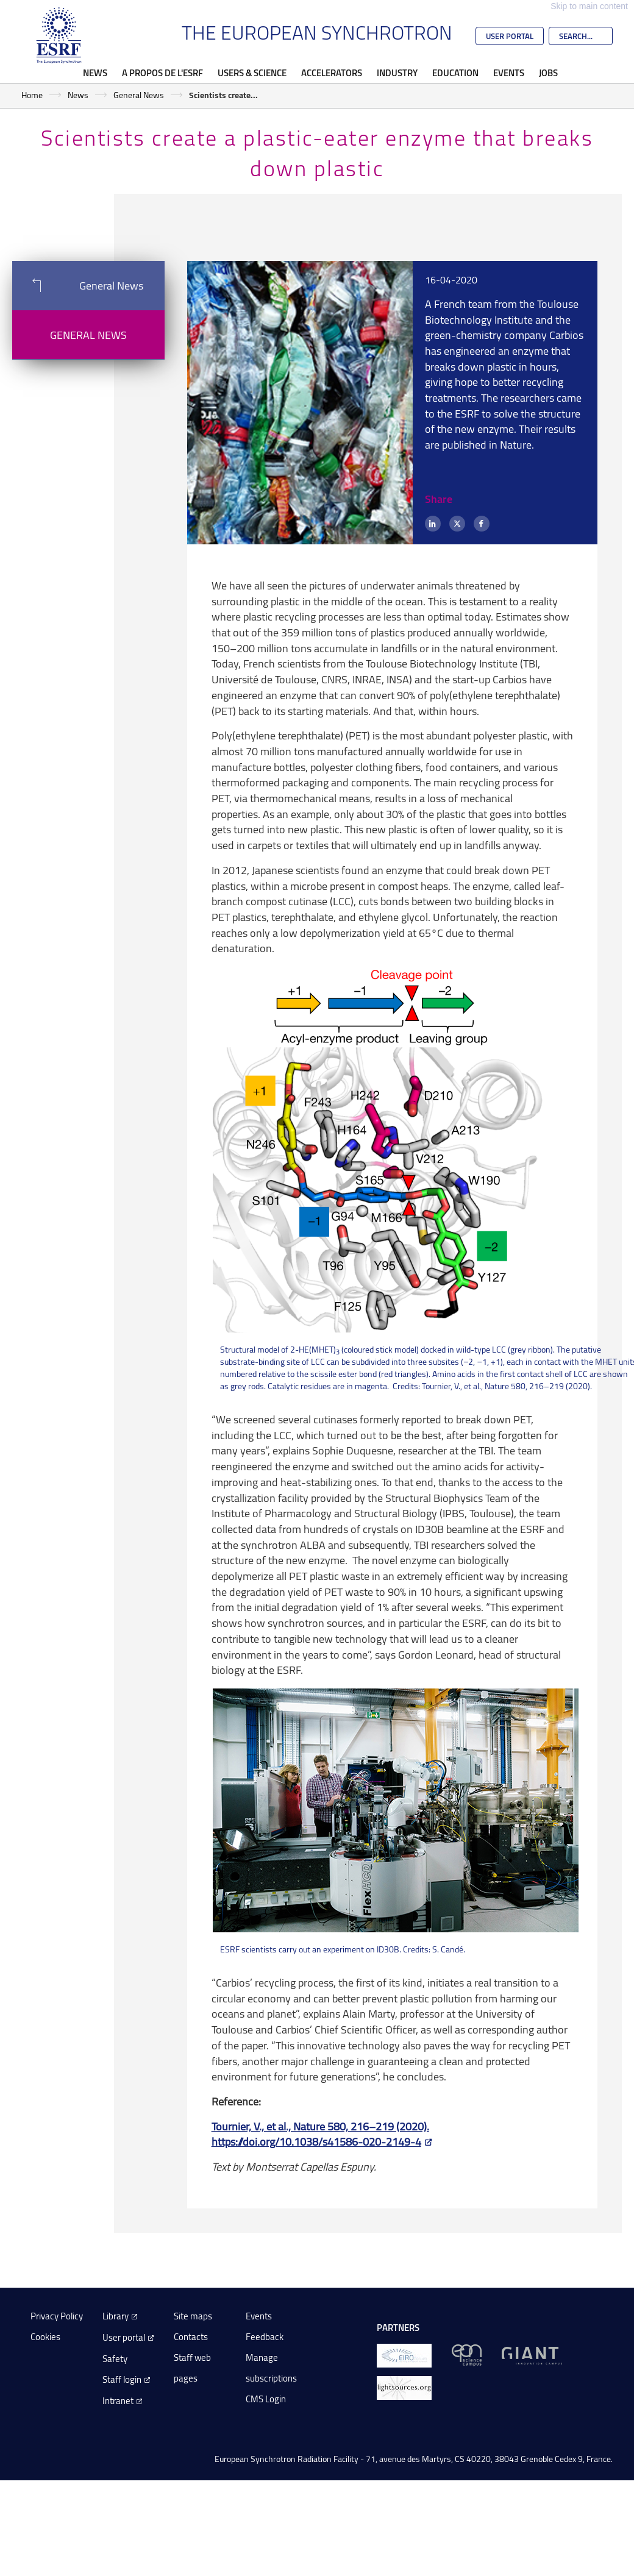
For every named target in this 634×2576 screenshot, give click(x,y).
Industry (397, 72)
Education (455, 72)
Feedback (264, 2336)
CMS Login (266, 2399)
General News (138, 95)
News (95, 72)
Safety (114, 2358)
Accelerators (331, 72)
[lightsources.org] (404, 2386)
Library (115, 2316)
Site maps (193, 2316)
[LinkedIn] (433, 524)
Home (32, 95)
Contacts (191, 2336)
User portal (123, 2337)
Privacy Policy (56, 2316)
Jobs (548, 72)
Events (508, 72)
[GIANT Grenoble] (532, 2354)
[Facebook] (482, 524)
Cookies (45, 2336)
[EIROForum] (404, 2354)
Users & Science (252, 72)
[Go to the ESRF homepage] (59, 35)
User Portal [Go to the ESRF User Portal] (509, 35)
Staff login (121, 2379)
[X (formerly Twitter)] (457, 524)
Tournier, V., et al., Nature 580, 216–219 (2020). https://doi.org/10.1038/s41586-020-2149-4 (320, 2134)
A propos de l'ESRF (162, 72)
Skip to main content (589, 6)
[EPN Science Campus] (467, 2354)
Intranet (118, 2400)
